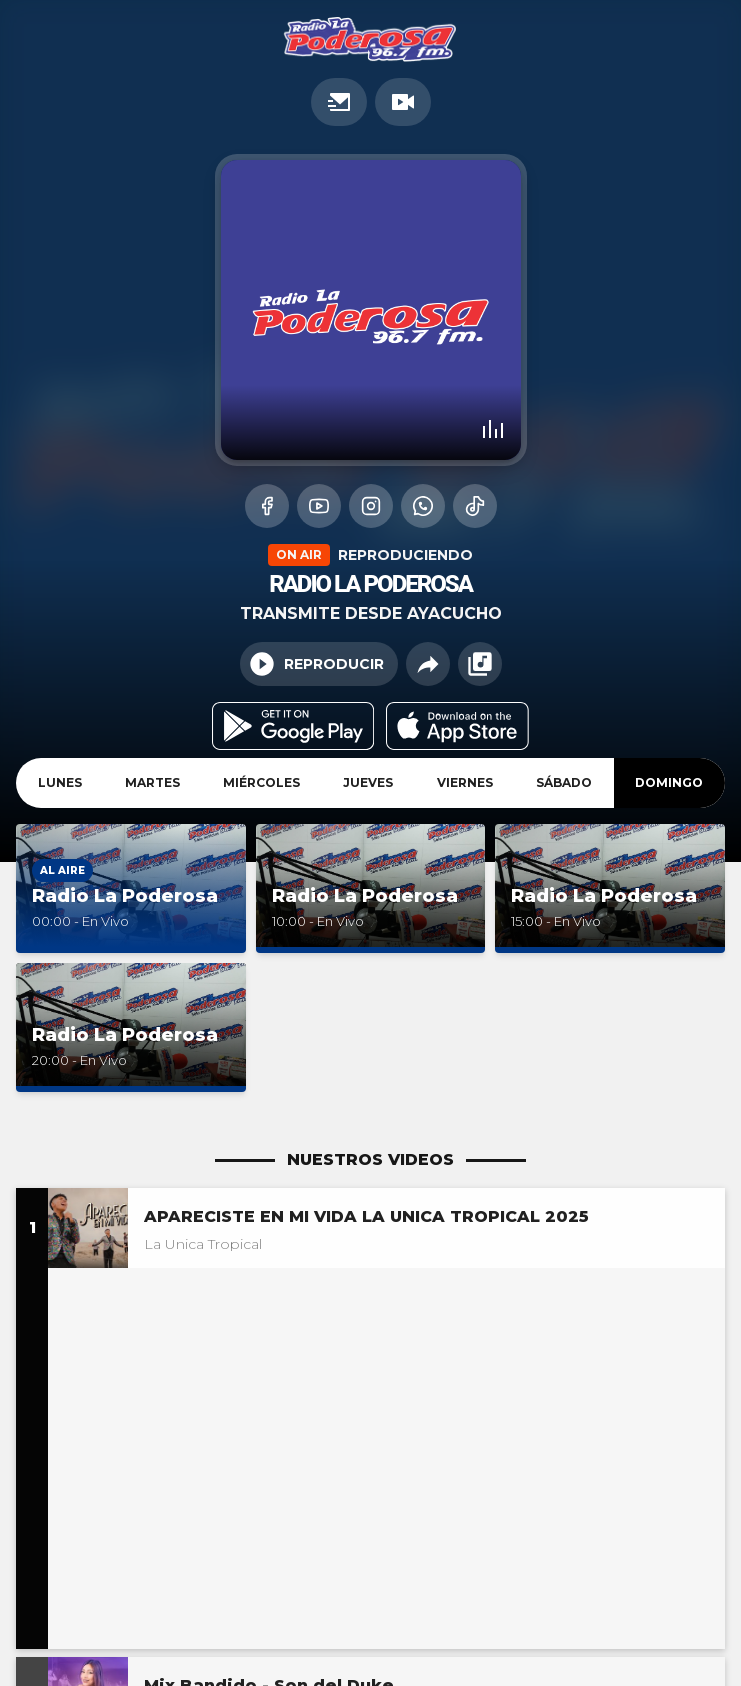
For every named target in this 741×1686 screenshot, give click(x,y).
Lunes (60, 782)
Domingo (669, 782)
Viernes (465, 782)
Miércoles (261, 782)
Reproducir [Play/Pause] (316, 664)
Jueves (368, 782)
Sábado (564, 782)
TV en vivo (403, 102)
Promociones (339, 102)
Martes (152, 782)
